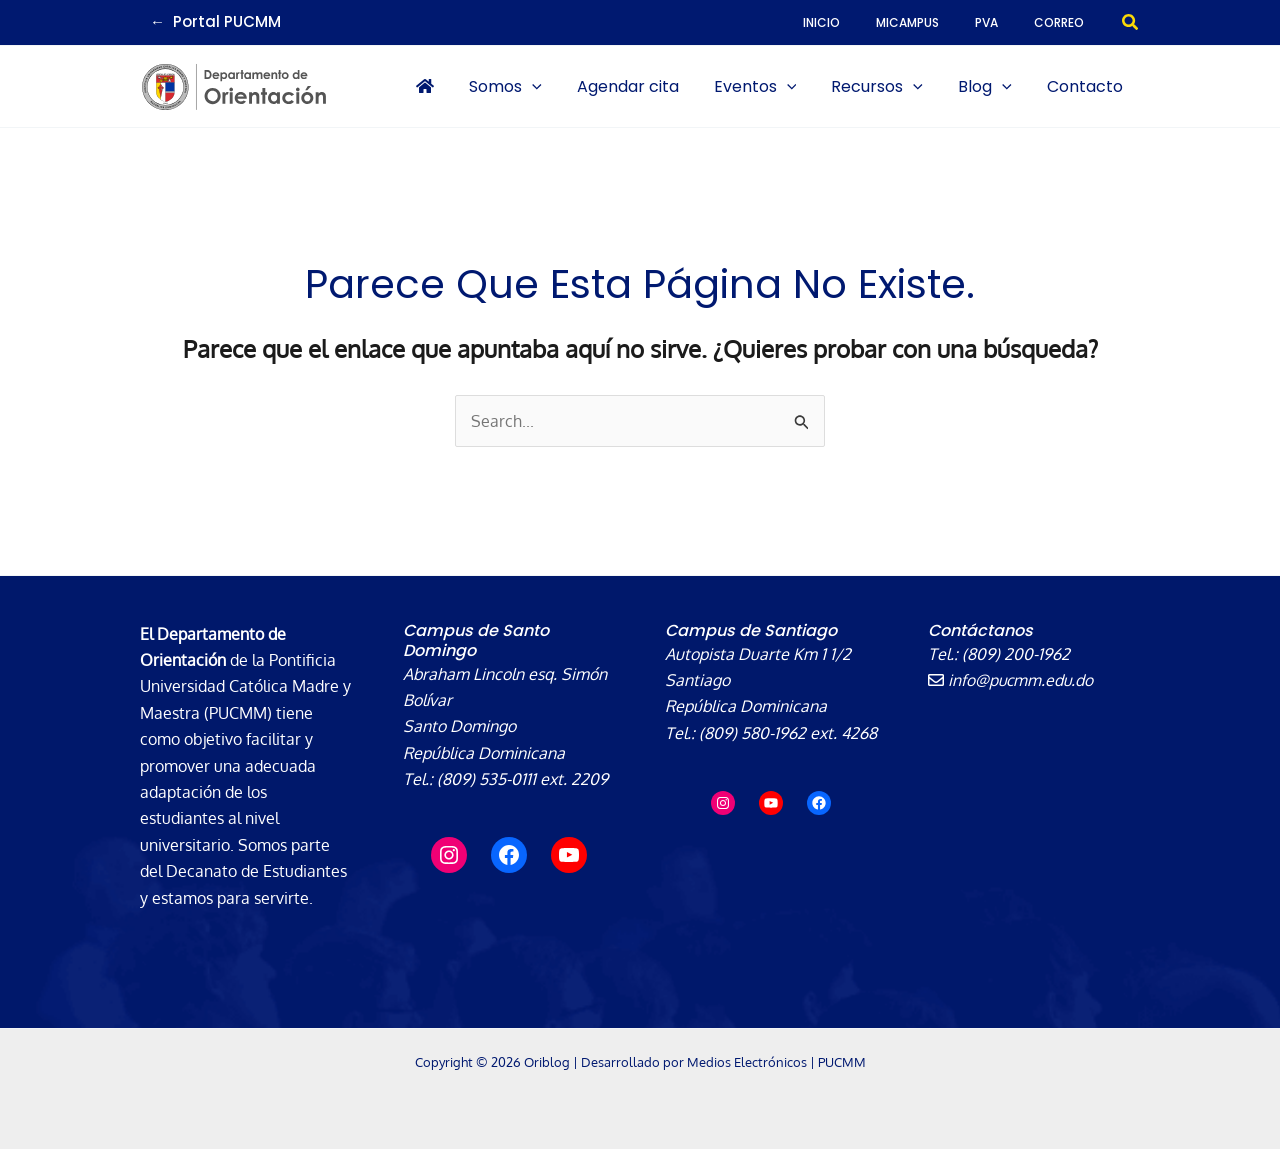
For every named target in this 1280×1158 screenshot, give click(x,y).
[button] (1131, 22)
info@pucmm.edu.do (1012, 689)
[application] (615, 91)
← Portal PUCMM (215, 21)
